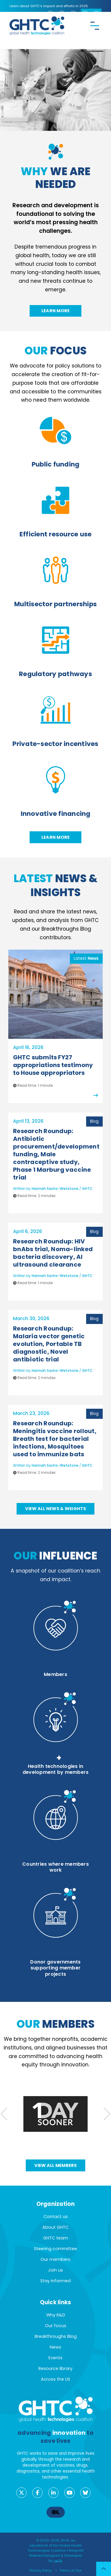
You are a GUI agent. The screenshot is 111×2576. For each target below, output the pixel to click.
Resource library (55, 2368)
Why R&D (55, 2315)
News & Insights (55, 885)
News (55, 2347)
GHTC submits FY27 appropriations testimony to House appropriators (53, 1065)
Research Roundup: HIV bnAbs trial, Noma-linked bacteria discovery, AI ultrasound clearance (53, 1253)
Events (55, 2358)
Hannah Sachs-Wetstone (55, 1188)
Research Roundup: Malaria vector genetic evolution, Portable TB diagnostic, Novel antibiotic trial (49, 1344)
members (55, 2024)
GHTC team (55, 2238)
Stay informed (55, 2281)
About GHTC (55, 2227)
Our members (55, 2259)
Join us (55, 2270)
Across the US (55, 2379)
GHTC (87, 1188)
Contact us (56, 2217)
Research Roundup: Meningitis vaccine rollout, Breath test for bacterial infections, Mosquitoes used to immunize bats (54, 1438)
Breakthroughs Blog (56, 2336)
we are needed (56, 178)
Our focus (55, 2326)
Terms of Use (70, 2570)
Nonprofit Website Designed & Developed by (56, 2555)
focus (55, 350)
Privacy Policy (41, 2570)
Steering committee (55, 2249)
